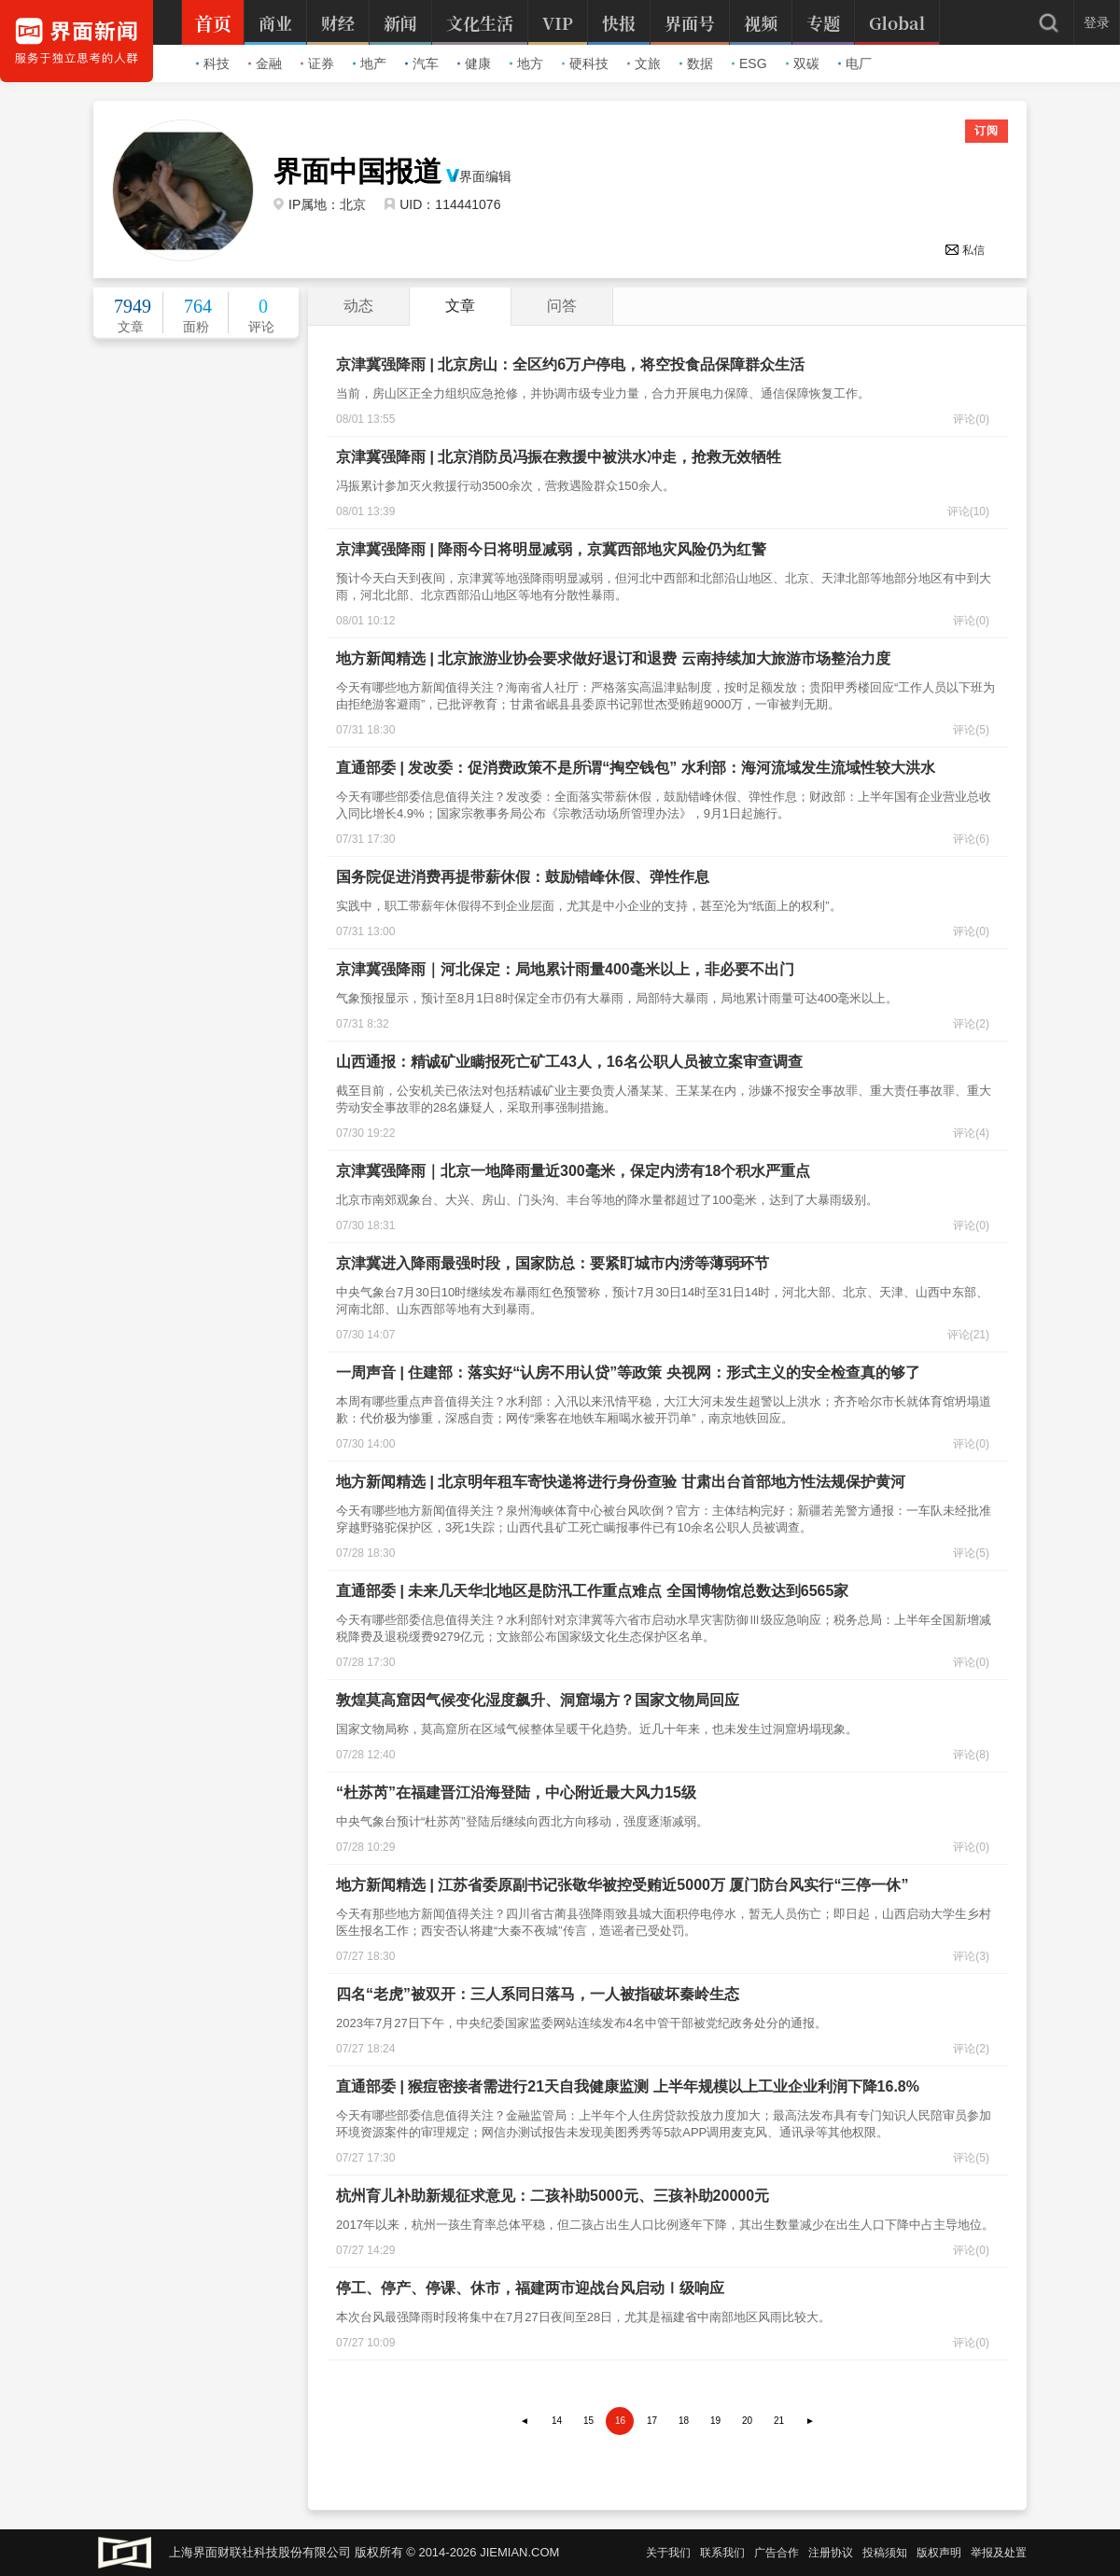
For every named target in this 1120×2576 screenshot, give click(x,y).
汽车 (422, 63)
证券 (317, 63)
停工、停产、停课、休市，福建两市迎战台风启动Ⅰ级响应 (530, 2288)
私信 (965, 250)
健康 (474, 63)
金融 (265, 63)
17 (652, 2420)
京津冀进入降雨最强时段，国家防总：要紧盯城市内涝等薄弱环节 (552, 1263)
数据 (696, 63)
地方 (526, 63)
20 (747, 2420)
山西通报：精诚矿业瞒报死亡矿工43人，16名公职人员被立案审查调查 (569, 1062)
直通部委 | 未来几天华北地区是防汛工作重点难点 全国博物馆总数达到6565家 (592, 1591)
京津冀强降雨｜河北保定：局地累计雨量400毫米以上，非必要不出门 (565, 969)
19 (715, 2420)
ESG (749, 63)
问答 (562, 306)
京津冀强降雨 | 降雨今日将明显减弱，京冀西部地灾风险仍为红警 (551, 549)
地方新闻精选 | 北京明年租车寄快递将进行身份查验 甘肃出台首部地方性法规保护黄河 (620, 1482)
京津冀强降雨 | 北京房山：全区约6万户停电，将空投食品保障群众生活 (570, 364)
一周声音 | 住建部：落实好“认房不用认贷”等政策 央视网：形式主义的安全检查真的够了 (628, 1372)
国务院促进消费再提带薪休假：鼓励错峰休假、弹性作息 (522, 877)
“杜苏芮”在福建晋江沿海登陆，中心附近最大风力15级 (516, 1792)
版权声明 (939, 2552)
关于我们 (668, 2552)
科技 (213, 63)
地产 (369, 63)
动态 (358, 306)
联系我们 (722, 2552)
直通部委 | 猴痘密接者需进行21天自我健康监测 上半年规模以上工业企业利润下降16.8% (627, 2086)
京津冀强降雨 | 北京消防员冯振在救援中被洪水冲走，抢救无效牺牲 (558, 457)
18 (684, 2420)
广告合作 (776, 2552)
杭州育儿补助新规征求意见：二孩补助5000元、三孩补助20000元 (552, 2196)
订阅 (986, 130)
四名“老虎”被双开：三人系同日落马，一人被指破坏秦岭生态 (537, 1994)
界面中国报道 (357, 172)
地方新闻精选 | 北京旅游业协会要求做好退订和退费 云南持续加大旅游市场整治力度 (613, 658)
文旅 (644, 63)
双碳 (802, 63)
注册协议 (830, 2552)
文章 (460, 306)
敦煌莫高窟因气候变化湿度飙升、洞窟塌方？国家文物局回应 (537, 1700)
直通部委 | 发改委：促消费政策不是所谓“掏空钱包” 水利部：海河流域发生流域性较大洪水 (635, 768)
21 (779, 2420)
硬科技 (585, 63)
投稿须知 (884, 2552)
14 (557, 2420)
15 (588, 2420)
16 (620, 2420)
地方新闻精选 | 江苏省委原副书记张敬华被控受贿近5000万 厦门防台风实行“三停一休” (622, 1885)
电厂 (855, 63)
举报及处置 (999, 2552)
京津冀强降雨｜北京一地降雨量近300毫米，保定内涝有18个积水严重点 (573, 1171)
